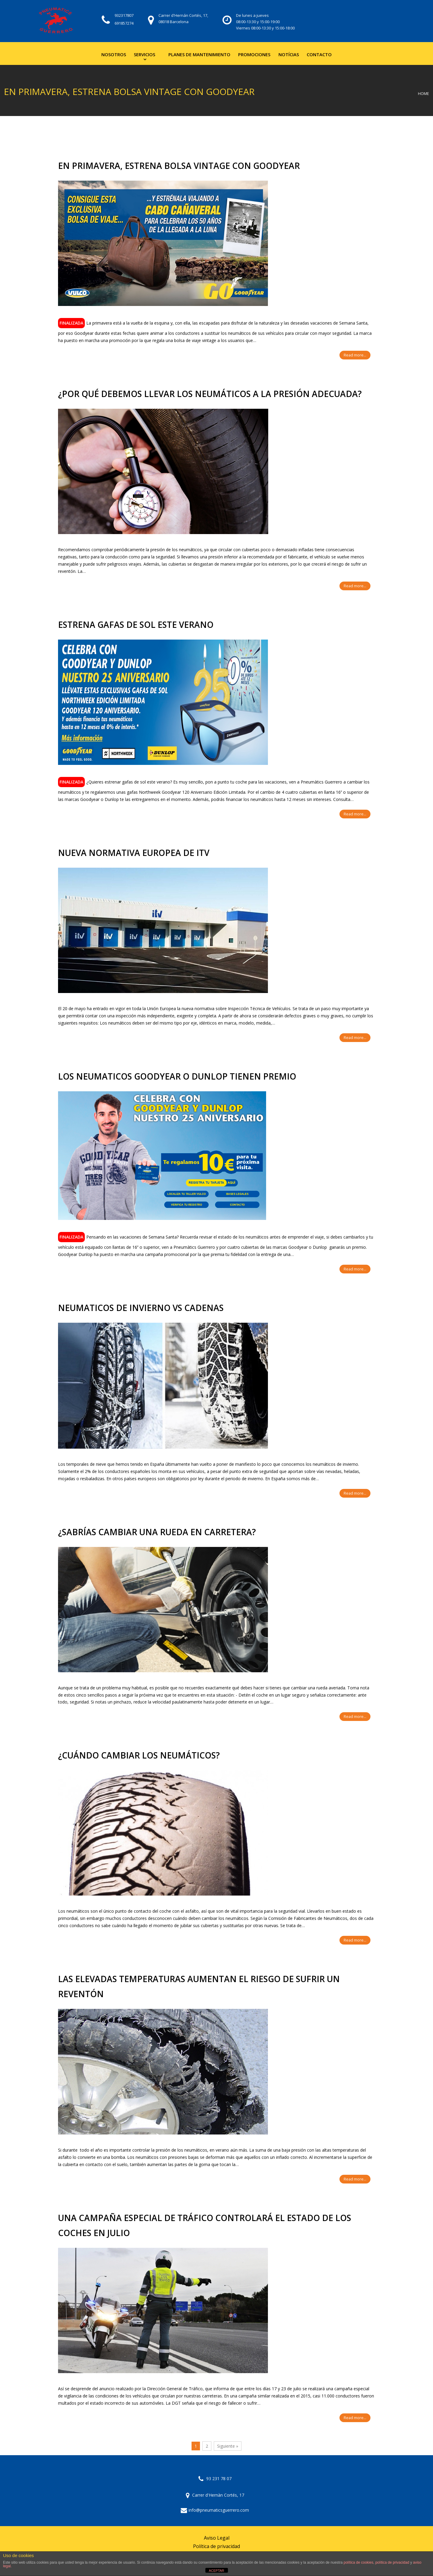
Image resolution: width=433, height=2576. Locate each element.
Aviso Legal (216, 2538)
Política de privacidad (216, 2546)
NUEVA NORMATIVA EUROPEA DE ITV (133, 852)
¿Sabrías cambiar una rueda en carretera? (157, 1532)
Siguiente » (227, 2446)
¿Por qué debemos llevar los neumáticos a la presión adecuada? (210, 393)
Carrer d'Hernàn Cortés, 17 (215, 2495)
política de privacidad (392, 2562)
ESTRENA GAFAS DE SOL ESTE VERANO (135, 624)
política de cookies (358, 2562)
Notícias (288, 54)
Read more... (355, 355)
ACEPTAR (216, 2570)
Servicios (144, 54)
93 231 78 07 (215, 2478)
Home (423, 93)
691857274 (124, 23)
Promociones (254, 54)
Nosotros (113, 54)
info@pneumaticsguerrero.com (215, 2510)
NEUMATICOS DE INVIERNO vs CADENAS (141, 1307)
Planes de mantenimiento (199, 54)
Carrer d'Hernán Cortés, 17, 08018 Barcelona (183, 18)
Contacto (319, 54)
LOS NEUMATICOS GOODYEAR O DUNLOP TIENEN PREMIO (177, 1076)
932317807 (124, 15)
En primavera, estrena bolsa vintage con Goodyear (179, 165)
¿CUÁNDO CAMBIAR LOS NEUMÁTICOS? (139, 1755)
